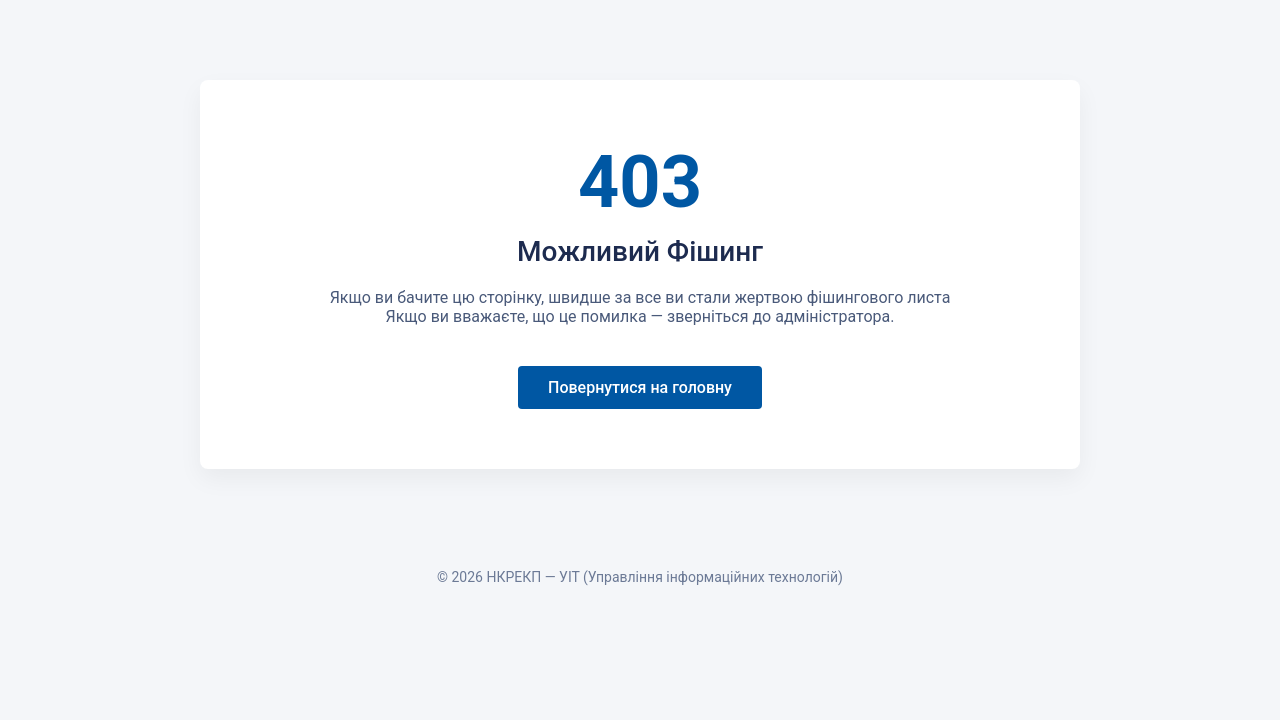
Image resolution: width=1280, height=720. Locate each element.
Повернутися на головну (640, 387)
